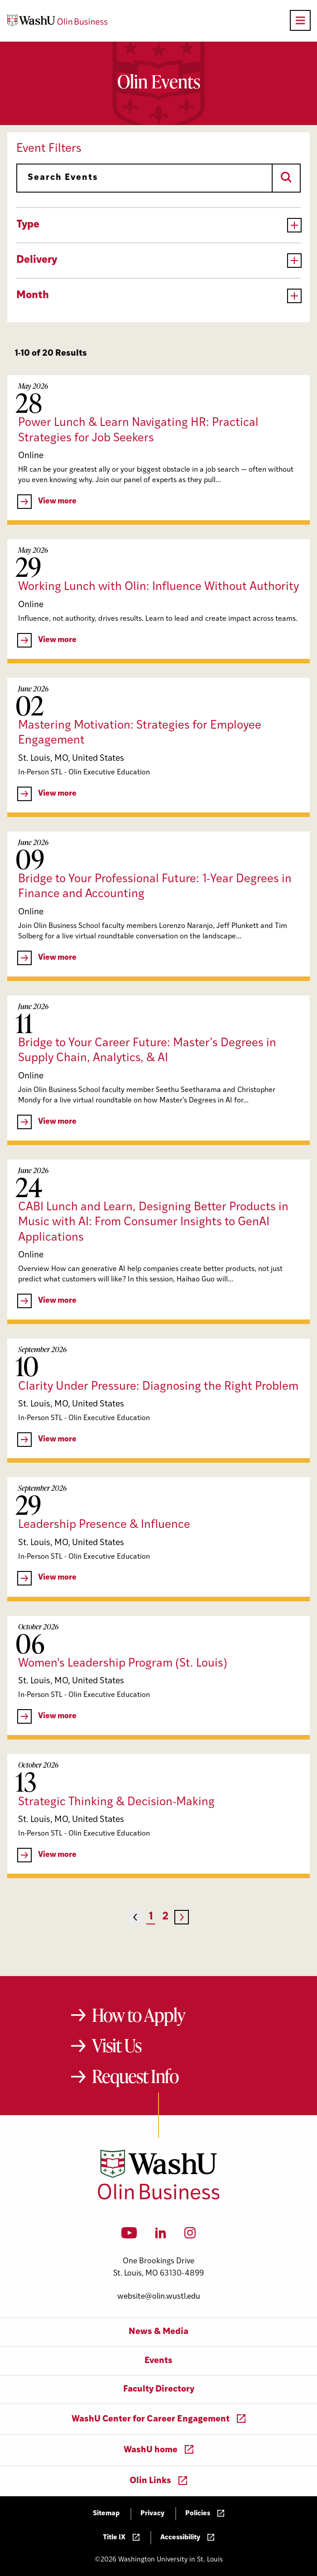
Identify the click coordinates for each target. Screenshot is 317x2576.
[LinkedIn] (160, 2236)
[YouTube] (129, 2236)
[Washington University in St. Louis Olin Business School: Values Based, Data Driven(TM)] (159, 2197)
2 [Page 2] (165, 1917)
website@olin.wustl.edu (158, 2297)
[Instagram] (190, 2236)
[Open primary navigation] (300, 20)
